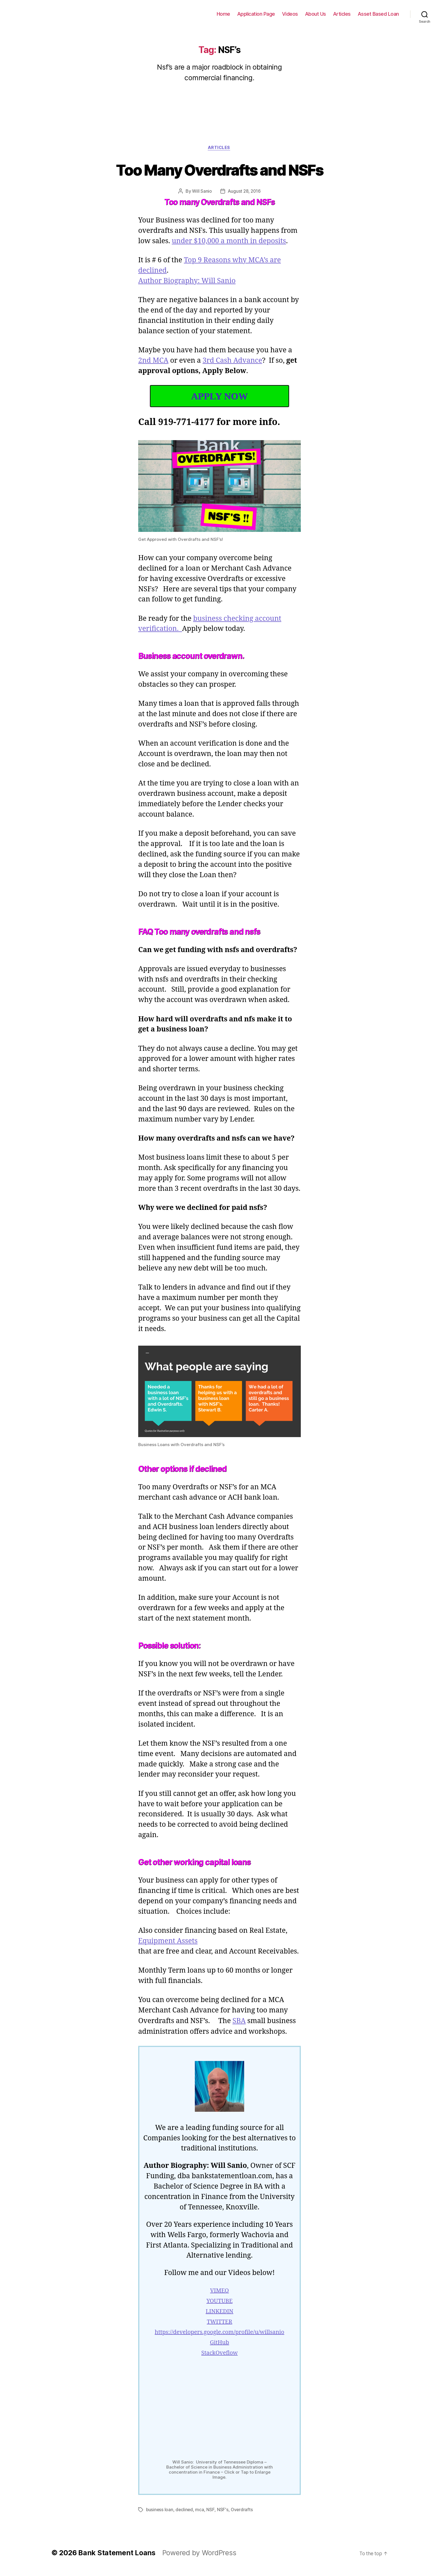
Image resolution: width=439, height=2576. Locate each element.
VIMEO (219, 2302)
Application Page (265, 14)
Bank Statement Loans (44, 14)
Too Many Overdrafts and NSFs (219, 170)
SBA (240, 2032)
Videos (297, 14)
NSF (208, 2515)
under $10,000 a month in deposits (229, 242)
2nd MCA (153, 361)
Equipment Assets (168, 1952)
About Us (321, 14)
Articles (345, 14)
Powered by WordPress (192, 2558)
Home (233, 14)
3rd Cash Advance (233, 361)
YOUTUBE (219, 2312)
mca (197, 2515)
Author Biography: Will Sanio (187, 281)
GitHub (219, 2353)
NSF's (220, 2515)
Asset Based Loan (379, 14)
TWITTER (219, 2333)
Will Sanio (202, 191)
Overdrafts (238, 2515)
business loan (159, 2515)
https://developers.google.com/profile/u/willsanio (219, 2343)
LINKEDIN (220, 2323)
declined (183, 2515)
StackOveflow (219, 2364)
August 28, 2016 (244, 191)
